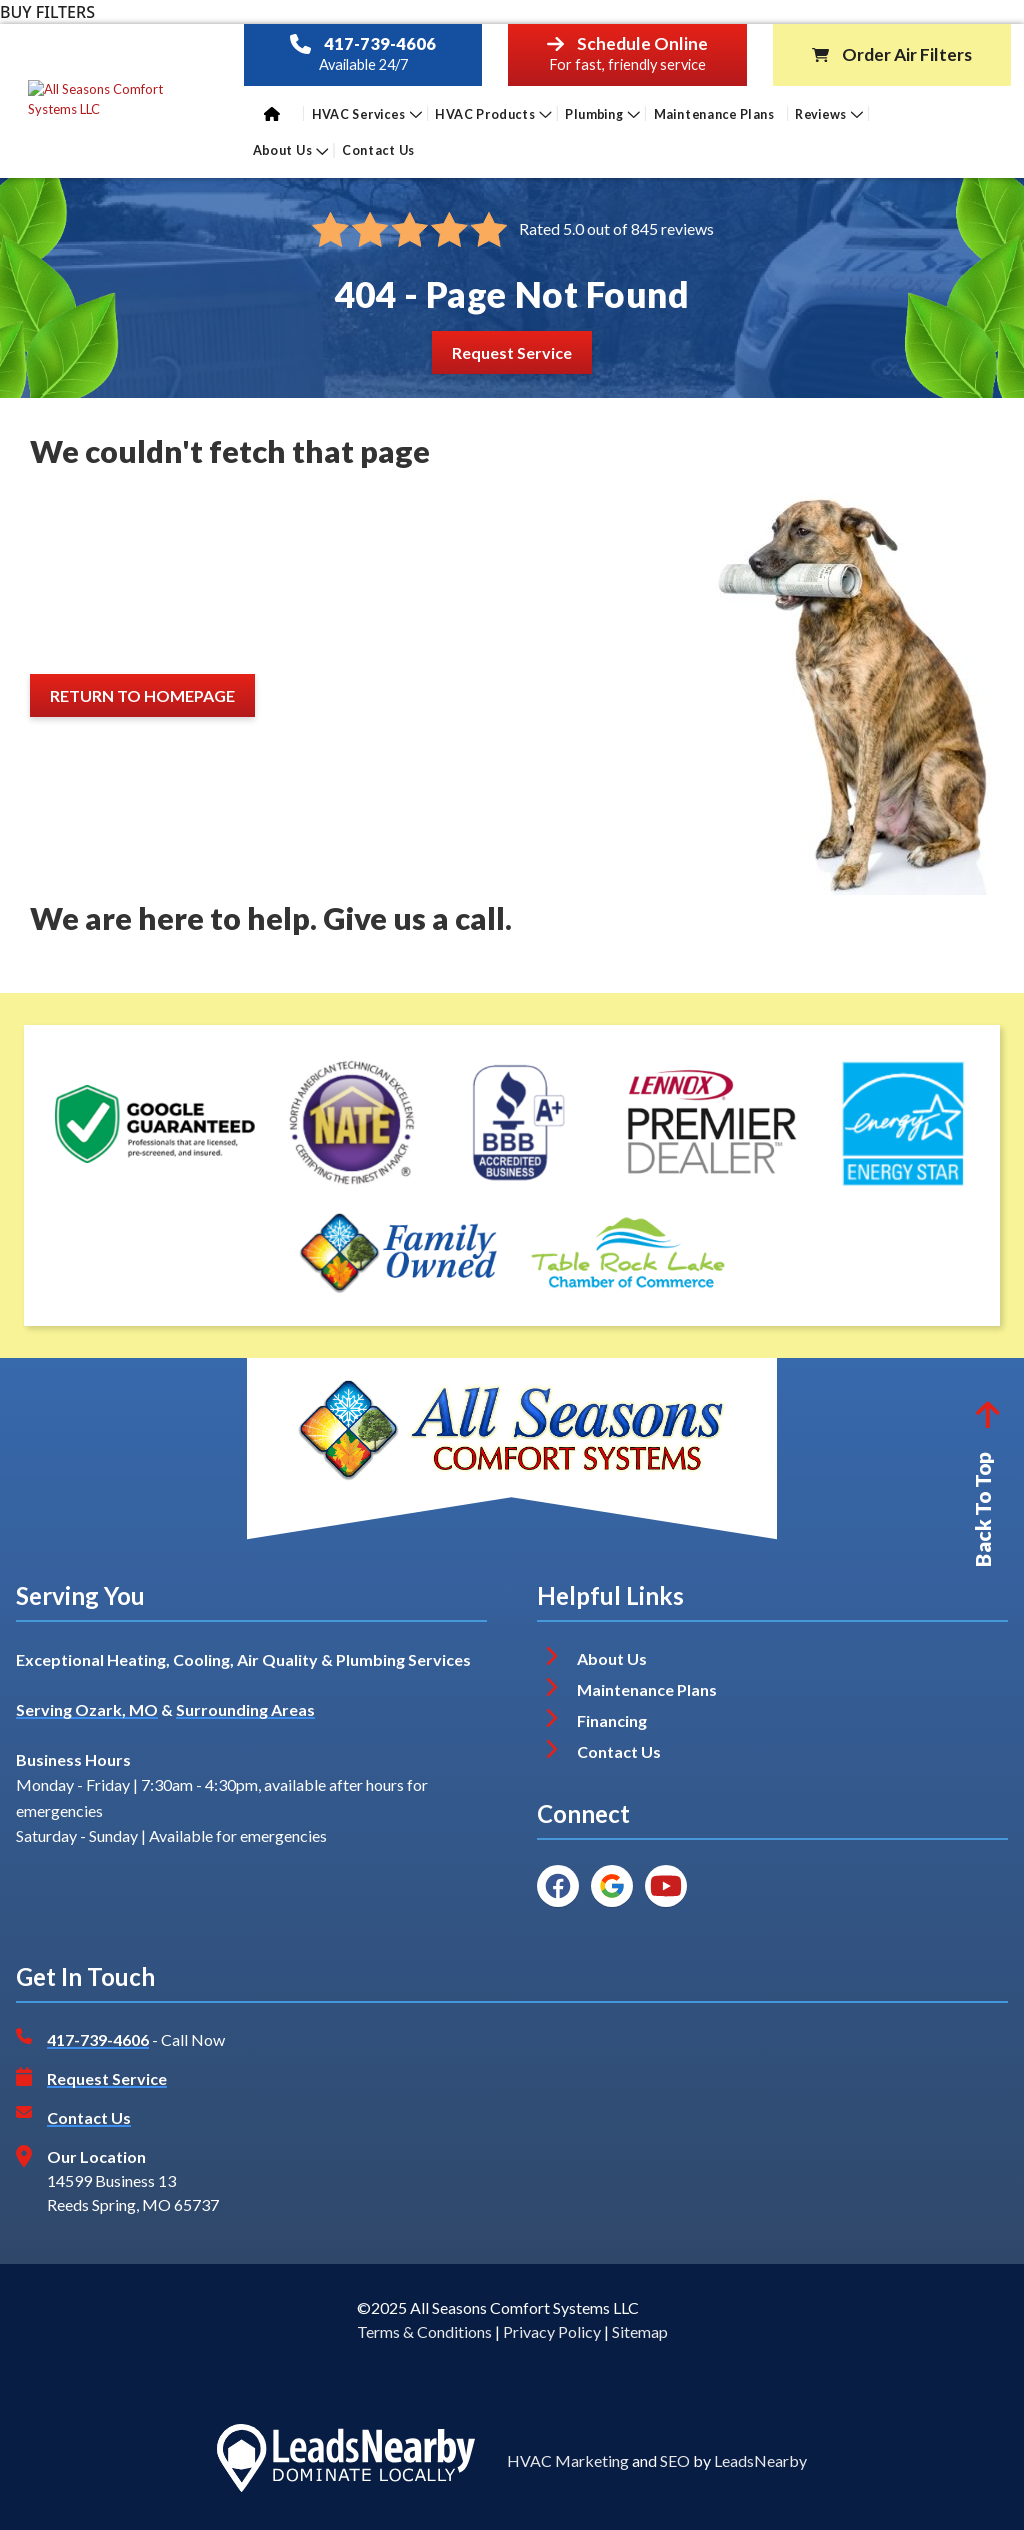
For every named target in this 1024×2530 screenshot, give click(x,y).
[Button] (512, 352)
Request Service (107, 2078)
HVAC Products (493, 113)
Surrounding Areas (245, 1709)
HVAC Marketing (568, 2460)
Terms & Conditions (424, 2331)
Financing (612, 1720)
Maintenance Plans (713, 113)
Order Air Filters (907, 55)
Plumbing (602, 113)
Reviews (829, 113)
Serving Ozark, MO (87, 1709)
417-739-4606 (380, 44)
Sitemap (640, 2331)
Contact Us (380, 150)
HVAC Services (366, 113)
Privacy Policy (552, 2331)
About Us (291, 150)
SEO (675, 2460)
